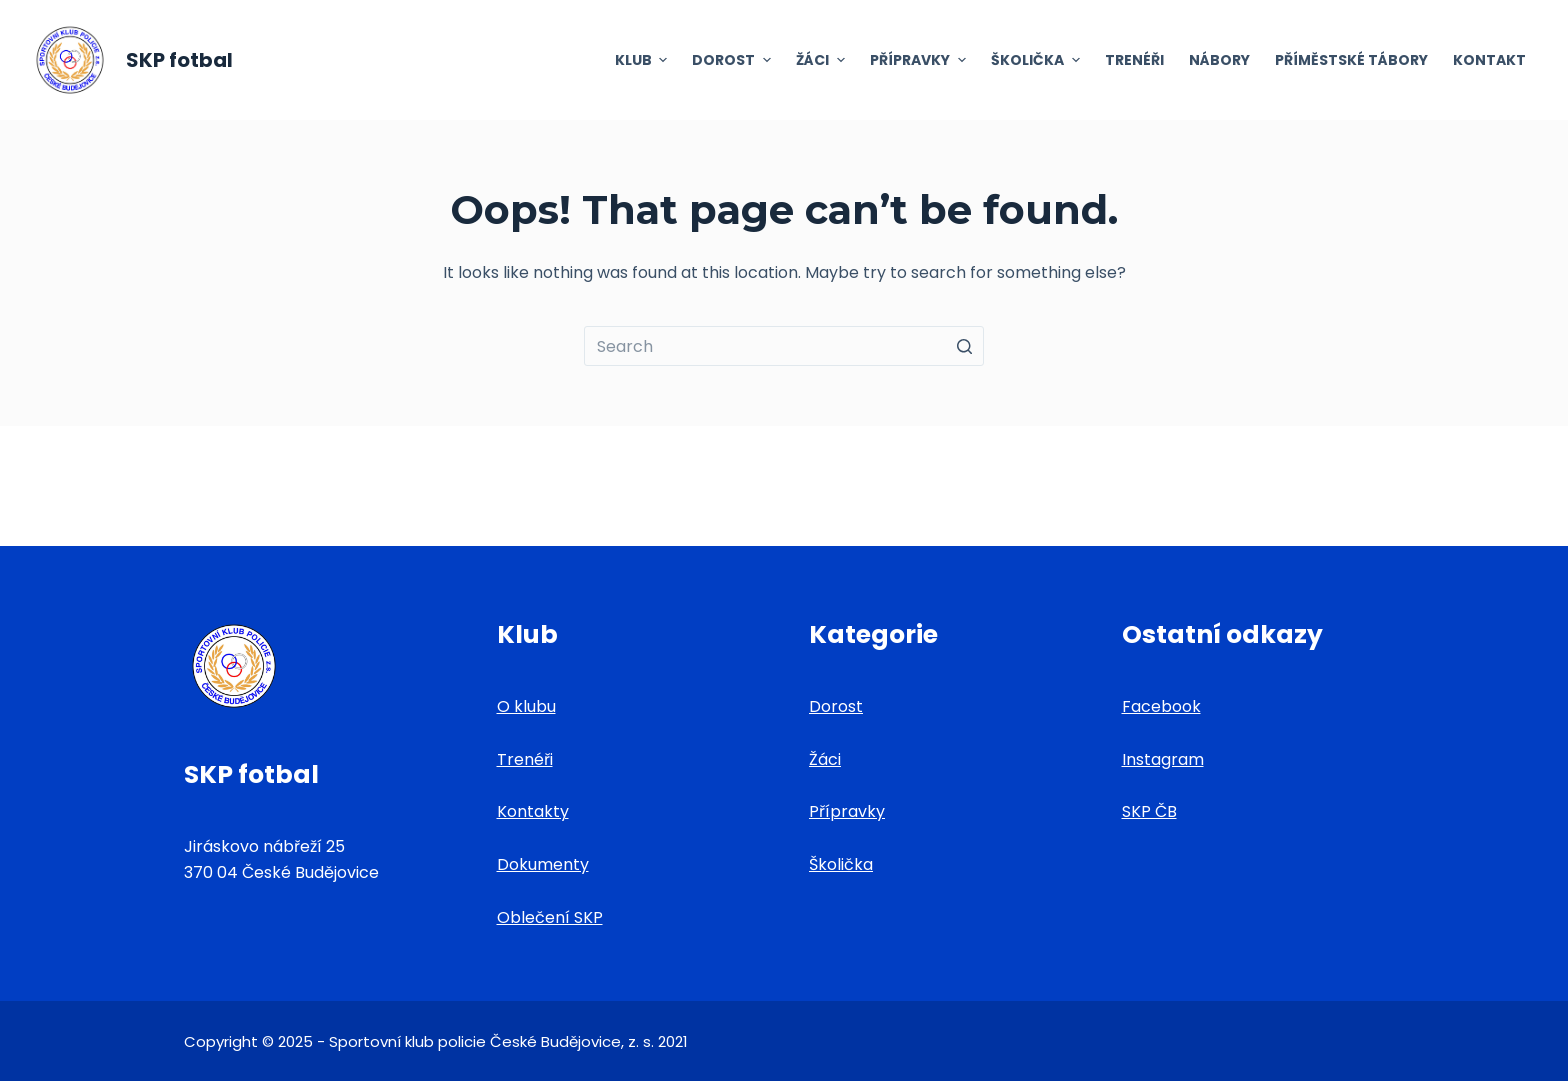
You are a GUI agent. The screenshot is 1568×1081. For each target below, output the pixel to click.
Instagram (1163, 759)
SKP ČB (1149, 811)
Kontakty (533, 811)
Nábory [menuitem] (1219, 60)
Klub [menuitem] (644, 60)
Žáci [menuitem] (823, 60)
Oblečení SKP (550, 917)
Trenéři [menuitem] (1134, 60)
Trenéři (525, 759)
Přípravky (847, 811)
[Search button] (964, 346)
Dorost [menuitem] (734, 60)
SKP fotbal (179, 60)
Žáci (825, 759)
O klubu (526, 706)
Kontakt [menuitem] (1489, 60)
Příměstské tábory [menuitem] (1351, 60)
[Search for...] (784, 346)
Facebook (1161, 706)
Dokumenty (543, 864)
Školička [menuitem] (1038, 60)
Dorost (836, 706)
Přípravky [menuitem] (920, 60)
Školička (841, 864)
